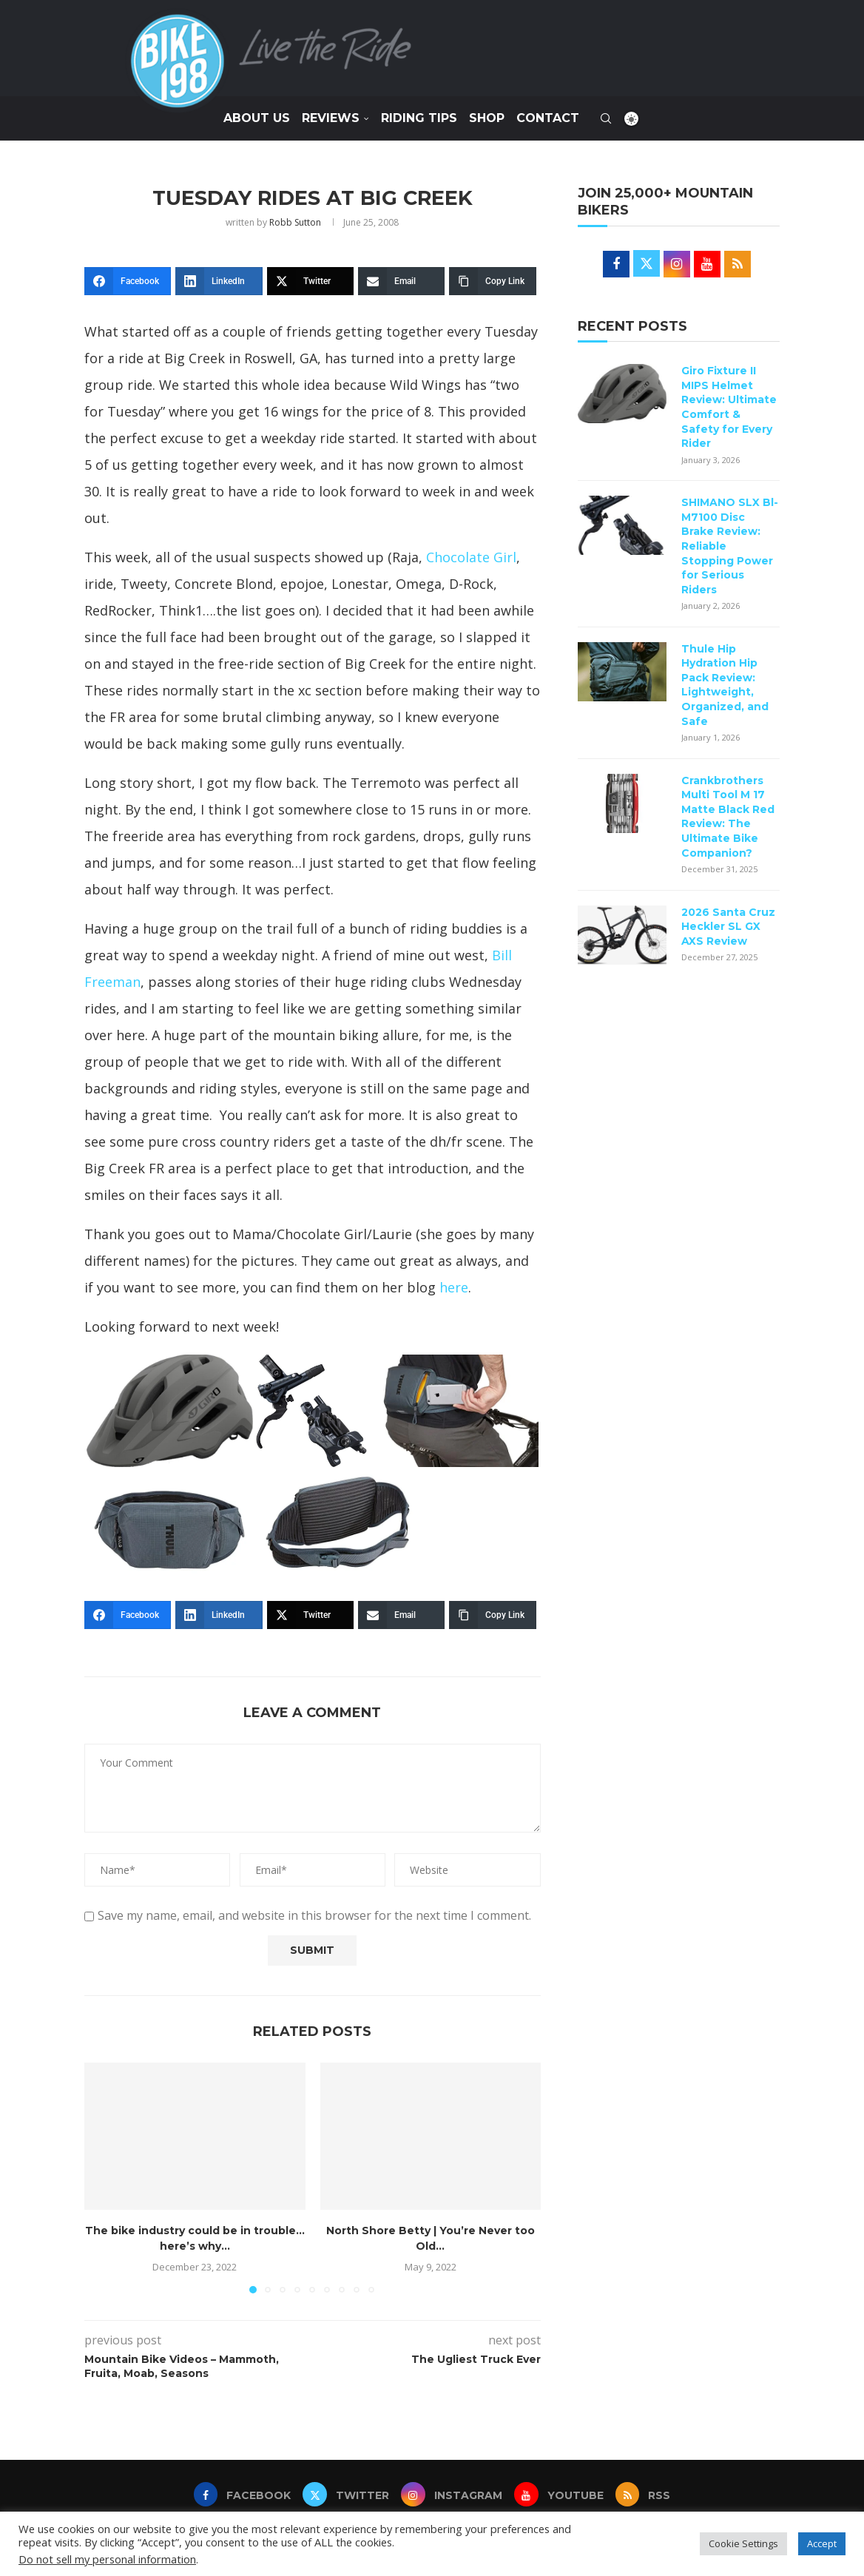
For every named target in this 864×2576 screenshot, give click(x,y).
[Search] (605, 118)
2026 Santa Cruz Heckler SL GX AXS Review (728, 927)
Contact (547, 118)
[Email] (401, 281)
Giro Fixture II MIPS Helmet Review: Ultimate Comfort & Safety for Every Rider (729, 407)
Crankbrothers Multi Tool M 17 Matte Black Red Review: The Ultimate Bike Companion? (727, 817)
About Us (256, 118)
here (453, 1287)
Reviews (331, 118)
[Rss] (648, 2495)
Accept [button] (822, 2543)
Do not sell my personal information (107, 2559)
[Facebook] (127, 281)
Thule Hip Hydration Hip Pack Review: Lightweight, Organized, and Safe (725, 685)
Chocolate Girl (471, 557)
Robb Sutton (295, 222)
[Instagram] (452, 2495)
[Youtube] (561, 2495)
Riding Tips (419, 118)
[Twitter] (310, 281)
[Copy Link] (492, 281)
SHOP (486, 118)
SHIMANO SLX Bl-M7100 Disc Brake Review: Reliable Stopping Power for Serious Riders (729, 546)
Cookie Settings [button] (743, 2543)
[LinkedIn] (218, 281)
